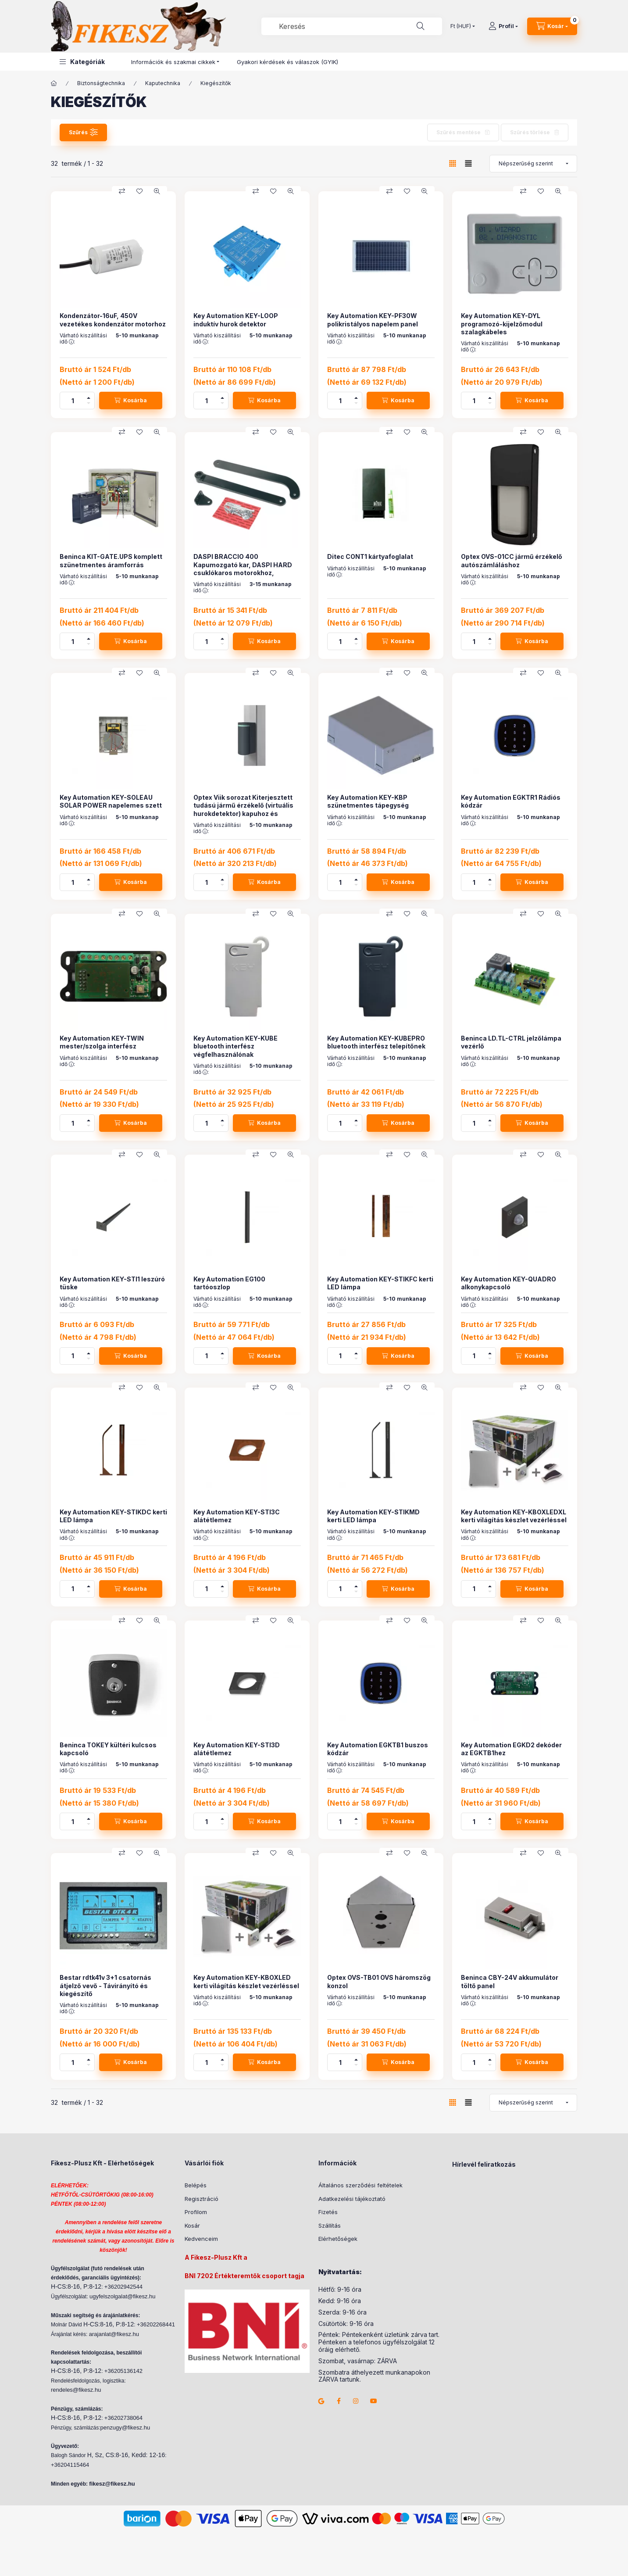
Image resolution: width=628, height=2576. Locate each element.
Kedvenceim (201, 2238)
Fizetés (328, 2211)
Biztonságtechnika (101, 83)
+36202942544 (123, 2286)
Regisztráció (201, 2198)
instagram (356, 2401)
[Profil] (503, 26)
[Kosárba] (130, 400)
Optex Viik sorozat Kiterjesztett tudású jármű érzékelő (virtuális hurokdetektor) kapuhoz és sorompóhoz (243, 809)
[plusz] (88, 396)
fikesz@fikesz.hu (112, 2483)
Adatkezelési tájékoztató (351, 2198)
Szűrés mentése (458, 132)
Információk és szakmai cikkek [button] (173, 61)
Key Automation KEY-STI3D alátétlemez (236, 1749)
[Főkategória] (54, 83)
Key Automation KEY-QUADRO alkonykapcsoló (508, 1283)
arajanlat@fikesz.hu (114, 2334)
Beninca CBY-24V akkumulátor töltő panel (509, 1981)
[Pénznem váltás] (460, 26)
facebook (338, 2401)
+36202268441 (156, 2324)
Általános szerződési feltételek (360, 2185)
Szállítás (329, 2225)
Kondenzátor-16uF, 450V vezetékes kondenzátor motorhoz (113, 319)
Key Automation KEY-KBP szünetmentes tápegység (368, 801)
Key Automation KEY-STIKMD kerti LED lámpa (373, 1516)
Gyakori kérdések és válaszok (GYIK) (287, 61)
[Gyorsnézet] (157, 191)
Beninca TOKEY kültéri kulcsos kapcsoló (108, 1749)
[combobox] (351, 26)
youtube (373, 2401)
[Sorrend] (533, 163)
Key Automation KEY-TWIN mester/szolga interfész (102, 1042)
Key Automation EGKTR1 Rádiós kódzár (510, 801)
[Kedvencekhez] (139, 191)
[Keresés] (420, 26)
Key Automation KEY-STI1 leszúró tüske (112, 1283)
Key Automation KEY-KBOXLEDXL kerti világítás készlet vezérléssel (514, 1516)
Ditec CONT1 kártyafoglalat (370, 556)
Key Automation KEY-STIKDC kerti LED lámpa (113, 1516)
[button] (82, 62)
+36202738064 (123, 2418)
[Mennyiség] (73, 400)
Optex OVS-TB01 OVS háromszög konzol (379, 1981)
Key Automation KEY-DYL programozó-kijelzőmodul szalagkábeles (501, 323)
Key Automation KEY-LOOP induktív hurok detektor (235, 319)
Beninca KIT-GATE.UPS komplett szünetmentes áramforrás (111, 560)
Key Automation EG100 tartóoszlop (229, 1283)
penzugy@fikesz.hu (125, 2427)
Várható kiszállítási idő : (83, 339)
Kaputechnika (162, 83)
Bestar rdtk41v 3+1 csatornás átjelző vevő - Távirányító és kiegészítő (105, 1985)
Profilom (196, 2211)
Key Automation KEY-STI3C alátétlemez (236, 1516)
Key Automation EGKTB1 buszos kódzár (377, 1749)
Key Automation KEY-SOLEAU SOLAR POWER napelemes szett (111, 801)
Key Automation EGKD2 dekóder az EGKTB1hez (511, 1749)
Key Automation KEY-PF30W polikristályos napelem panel (372, 319)
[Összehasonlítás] (122, 191)
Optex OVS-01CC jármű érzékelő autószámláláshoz (511, 560)
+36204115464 (70, 2465)
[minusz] (88, 405)
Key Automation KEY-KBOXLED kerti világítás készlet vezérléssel (246, 1981)
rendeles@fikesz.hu (76, 2389)
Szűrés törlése (530, 132)
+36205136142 (123, 2371)
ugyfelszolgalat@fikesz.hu (122, 2296)
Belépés (196, 2185)
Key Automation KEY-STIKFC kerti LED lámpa (380, 1283)
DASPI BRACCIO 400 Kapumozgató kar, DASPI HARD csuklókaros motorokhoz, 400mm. (242, 568)
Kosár (192, 2225)
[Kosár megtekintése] (552, 26)
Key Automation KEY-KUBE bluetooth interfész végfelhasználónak (235, 1046)
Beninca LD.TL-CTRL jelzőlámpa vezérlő (511, 1042)
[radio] (468, 163)
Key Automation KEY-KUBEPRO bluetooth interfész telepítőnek (376, 1042)
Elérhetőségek (337, 2238)
